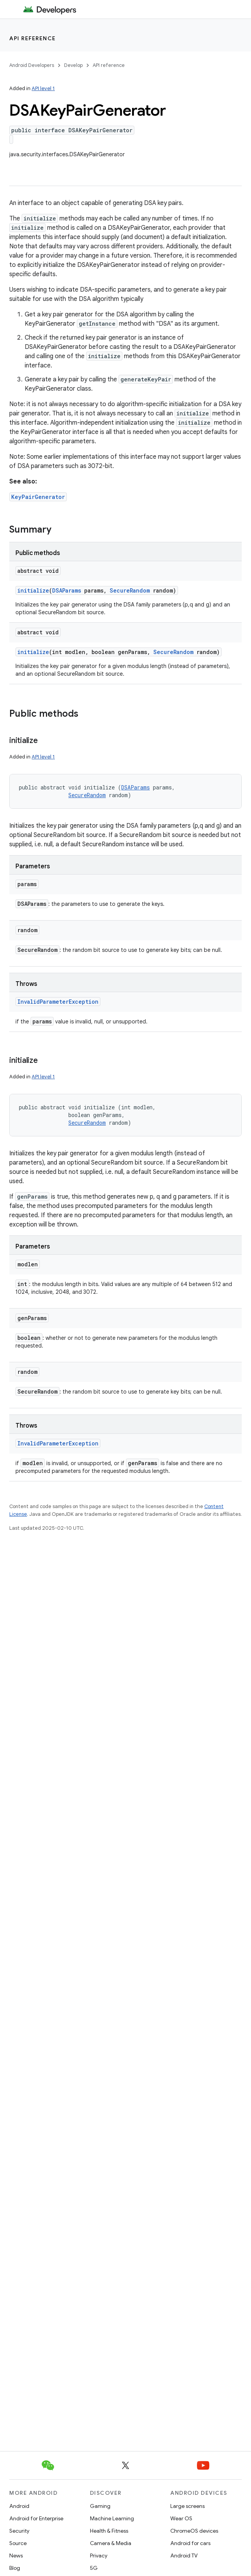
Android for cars (190, 2543)
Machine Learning (112, 2518)
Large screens (187, 2506)
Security (19, 2530)
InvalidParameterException (57, 1001)
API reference (32, 38)
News (16, 2555)
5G (94, 2567)
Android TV (184, 2555)
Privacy (98, 2555)
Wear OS (181, 2518)
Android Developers (31, 65)
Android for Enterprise (36, 2518)
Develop (73, 65)
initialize (33, 590)
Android (19, 2506)
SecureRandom (130, 590)
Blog (14, 2567)
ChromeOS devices (194, 2530)
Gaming (100, 2506)
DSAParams (66, 590)
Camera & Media (110, 2543)
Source (18, 2543)
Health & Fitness (109, 2530)
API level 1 (43, 88)
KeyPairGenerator (38, 497)
